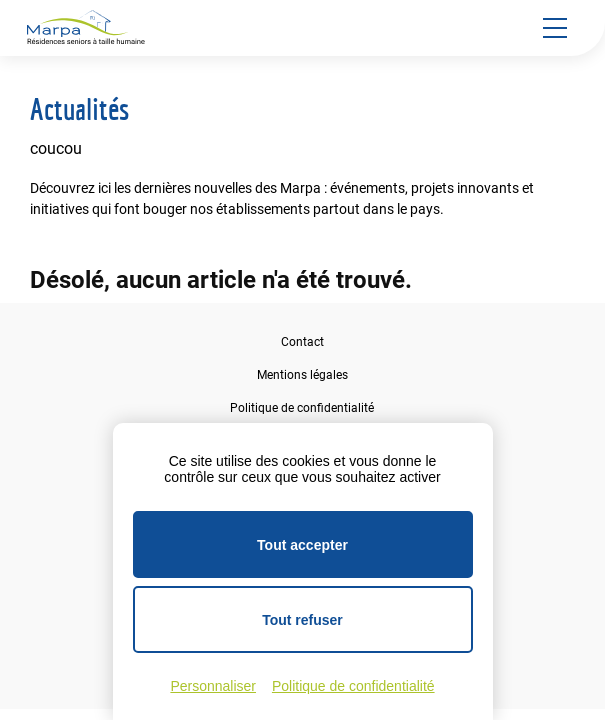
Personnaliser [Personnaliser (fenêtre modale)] (213, 686)
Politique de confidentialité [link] (353, 686)
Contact (302, 342)
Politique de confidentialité (302, 408)
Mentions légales (302, 375)
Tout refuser (302, 620)
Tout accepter (302, 545)
